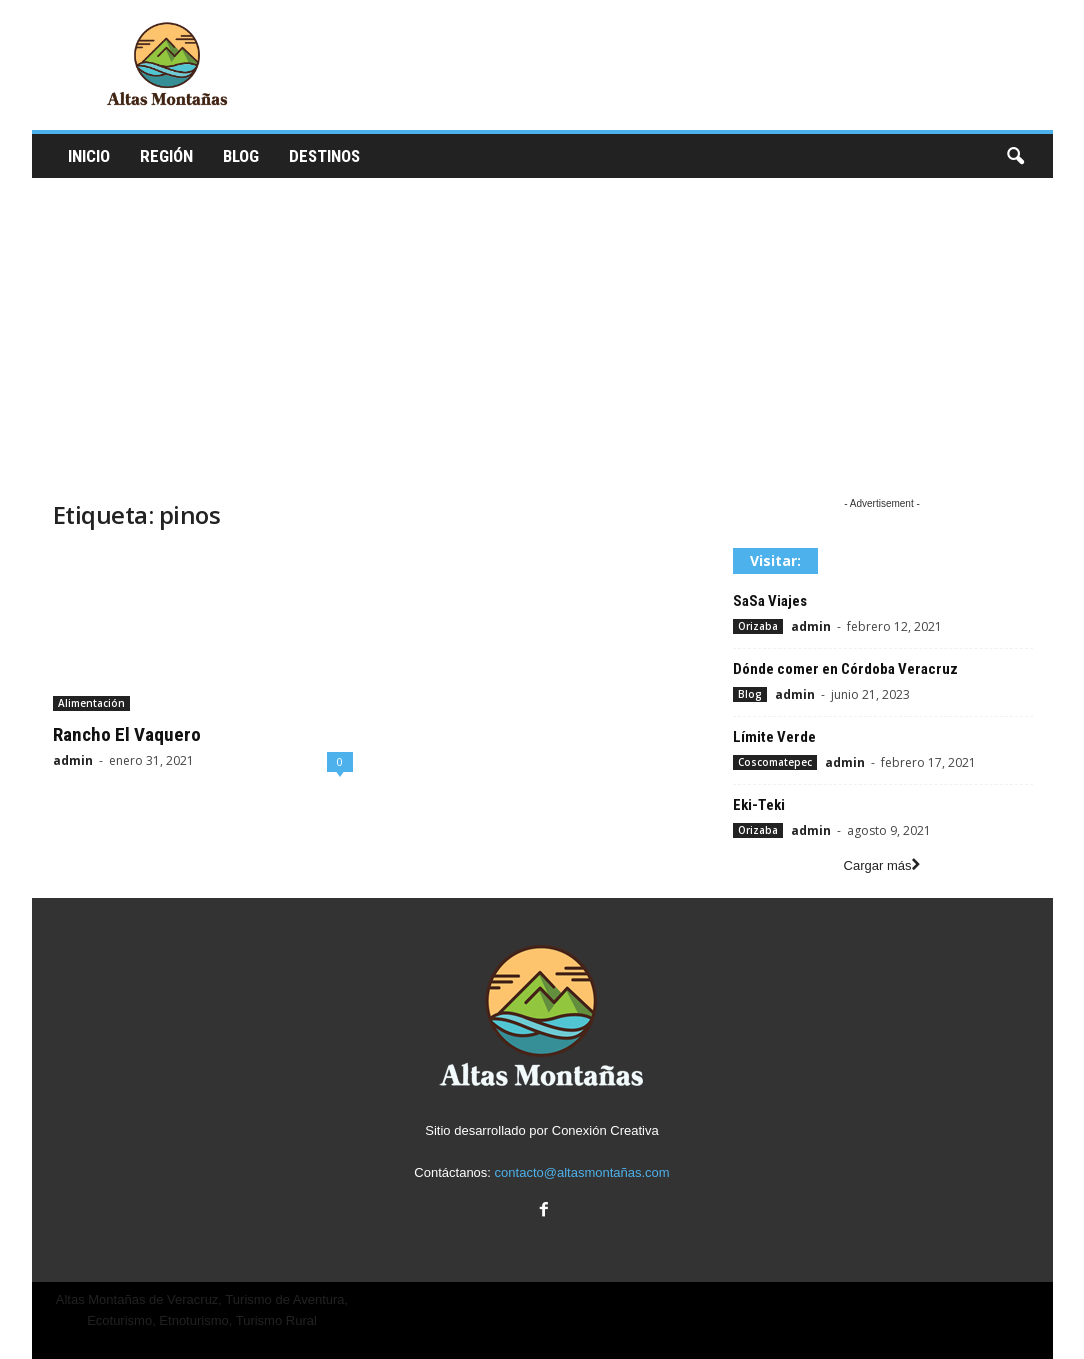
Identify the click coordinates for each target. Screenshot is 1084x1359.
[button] (1015, 157)
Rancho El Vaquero (127, 734)
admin (73, 760)
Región (166, 156)
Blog (241, 156)
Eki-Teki (759, 805)
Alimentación (91, 703)
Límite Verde (774, 737)
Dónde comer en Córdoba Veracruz (845, 669)
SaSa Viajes (770, 601)
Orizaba (758, 626)
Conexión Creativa (605, 1130)
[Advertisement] (542, 328)
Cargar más (882, 865)
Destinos (324, 156)
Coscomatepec (775, 762)
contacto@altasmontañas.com (582, 1172)
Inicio (89, 156)
